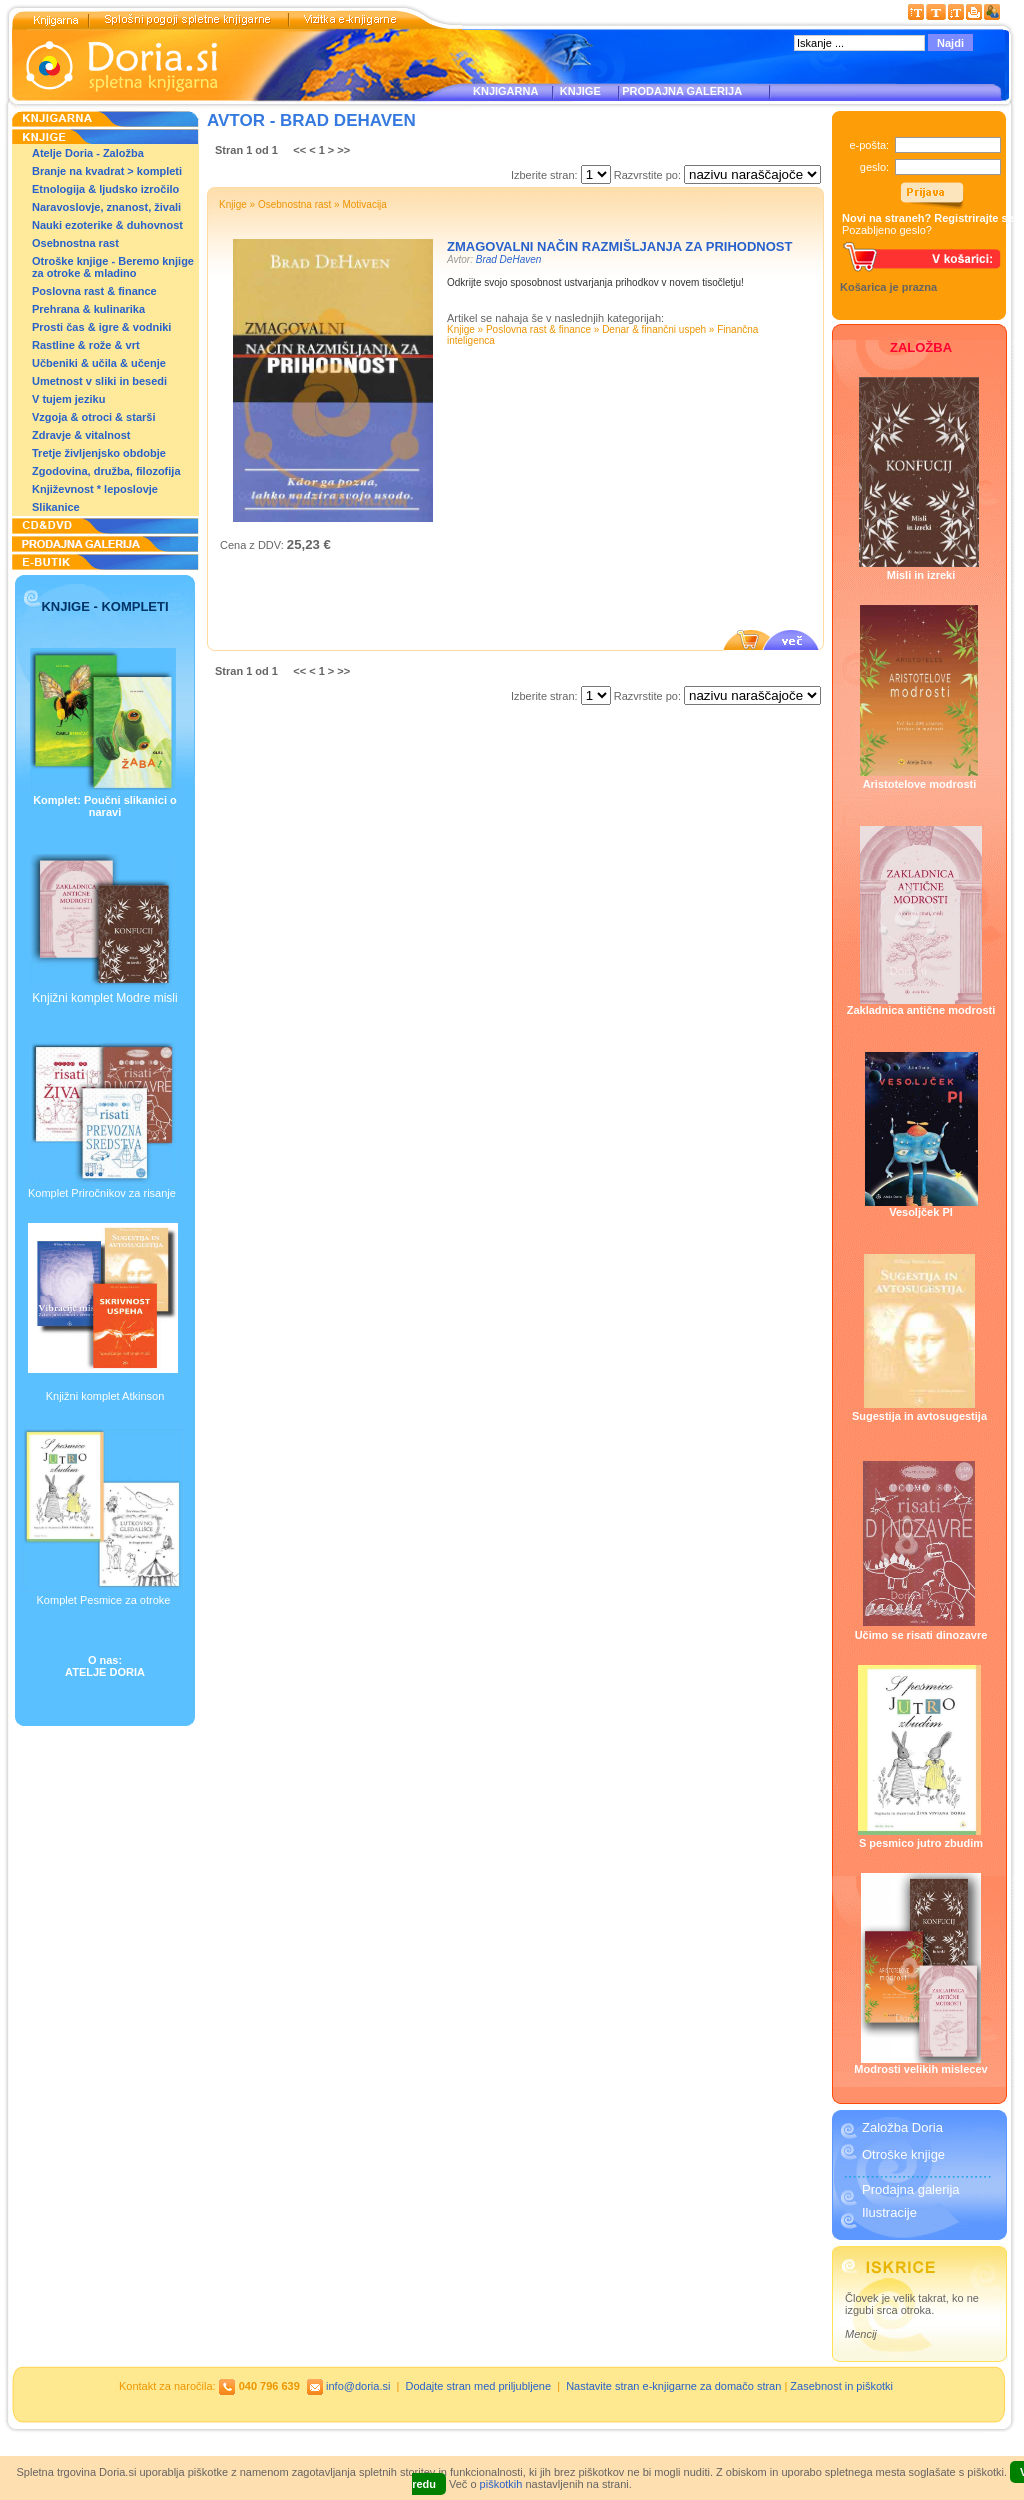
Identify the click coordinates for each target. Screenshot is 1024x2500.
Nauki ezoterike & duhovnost (107, 225)
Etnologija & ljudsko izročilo (105, 189)
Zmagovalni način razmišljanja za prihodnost (619, 246)
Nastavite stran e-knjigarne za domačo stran (673, 2386)
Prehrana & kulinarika (88, 309)
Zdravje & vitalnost (81, 435)
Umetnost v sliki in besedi (99, 381)
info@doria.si (358, 2386)
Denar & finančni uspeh (654, 329)
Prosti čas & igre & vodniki (101, 327)
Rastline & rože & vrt (86, 345)
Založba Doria (902, 2127)
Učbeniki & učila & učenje (99, 363)
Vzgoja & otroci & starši (93, 417)
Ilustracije (889, 2212)
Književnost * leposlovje (95, 489)
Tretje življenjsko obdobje (99, 453)
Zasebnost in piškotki (841, 2386)
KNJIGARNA (505, 91)
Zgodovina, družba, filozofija (106, 471)
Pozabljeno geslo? (887, 230)
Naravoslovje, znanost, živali (106, 207)
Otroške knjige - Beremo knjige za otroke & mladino (113, 267)
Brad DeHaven (509, 259)
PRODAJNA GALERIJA (682, 91)
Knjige (233, 204)
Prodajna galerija (911, 2189)
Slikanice (56, 507)
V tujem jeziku (68, 399)
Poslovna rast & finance (94, 291)
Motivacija (364, 204)
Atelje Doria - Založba (88, 153)
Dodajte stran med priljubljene (479, 2386)
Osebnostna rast (75, 243)
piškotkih (501, 2484)
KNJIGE (577, 91)
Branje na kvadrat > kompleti (107, 171)
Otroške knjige (903, 2154)
